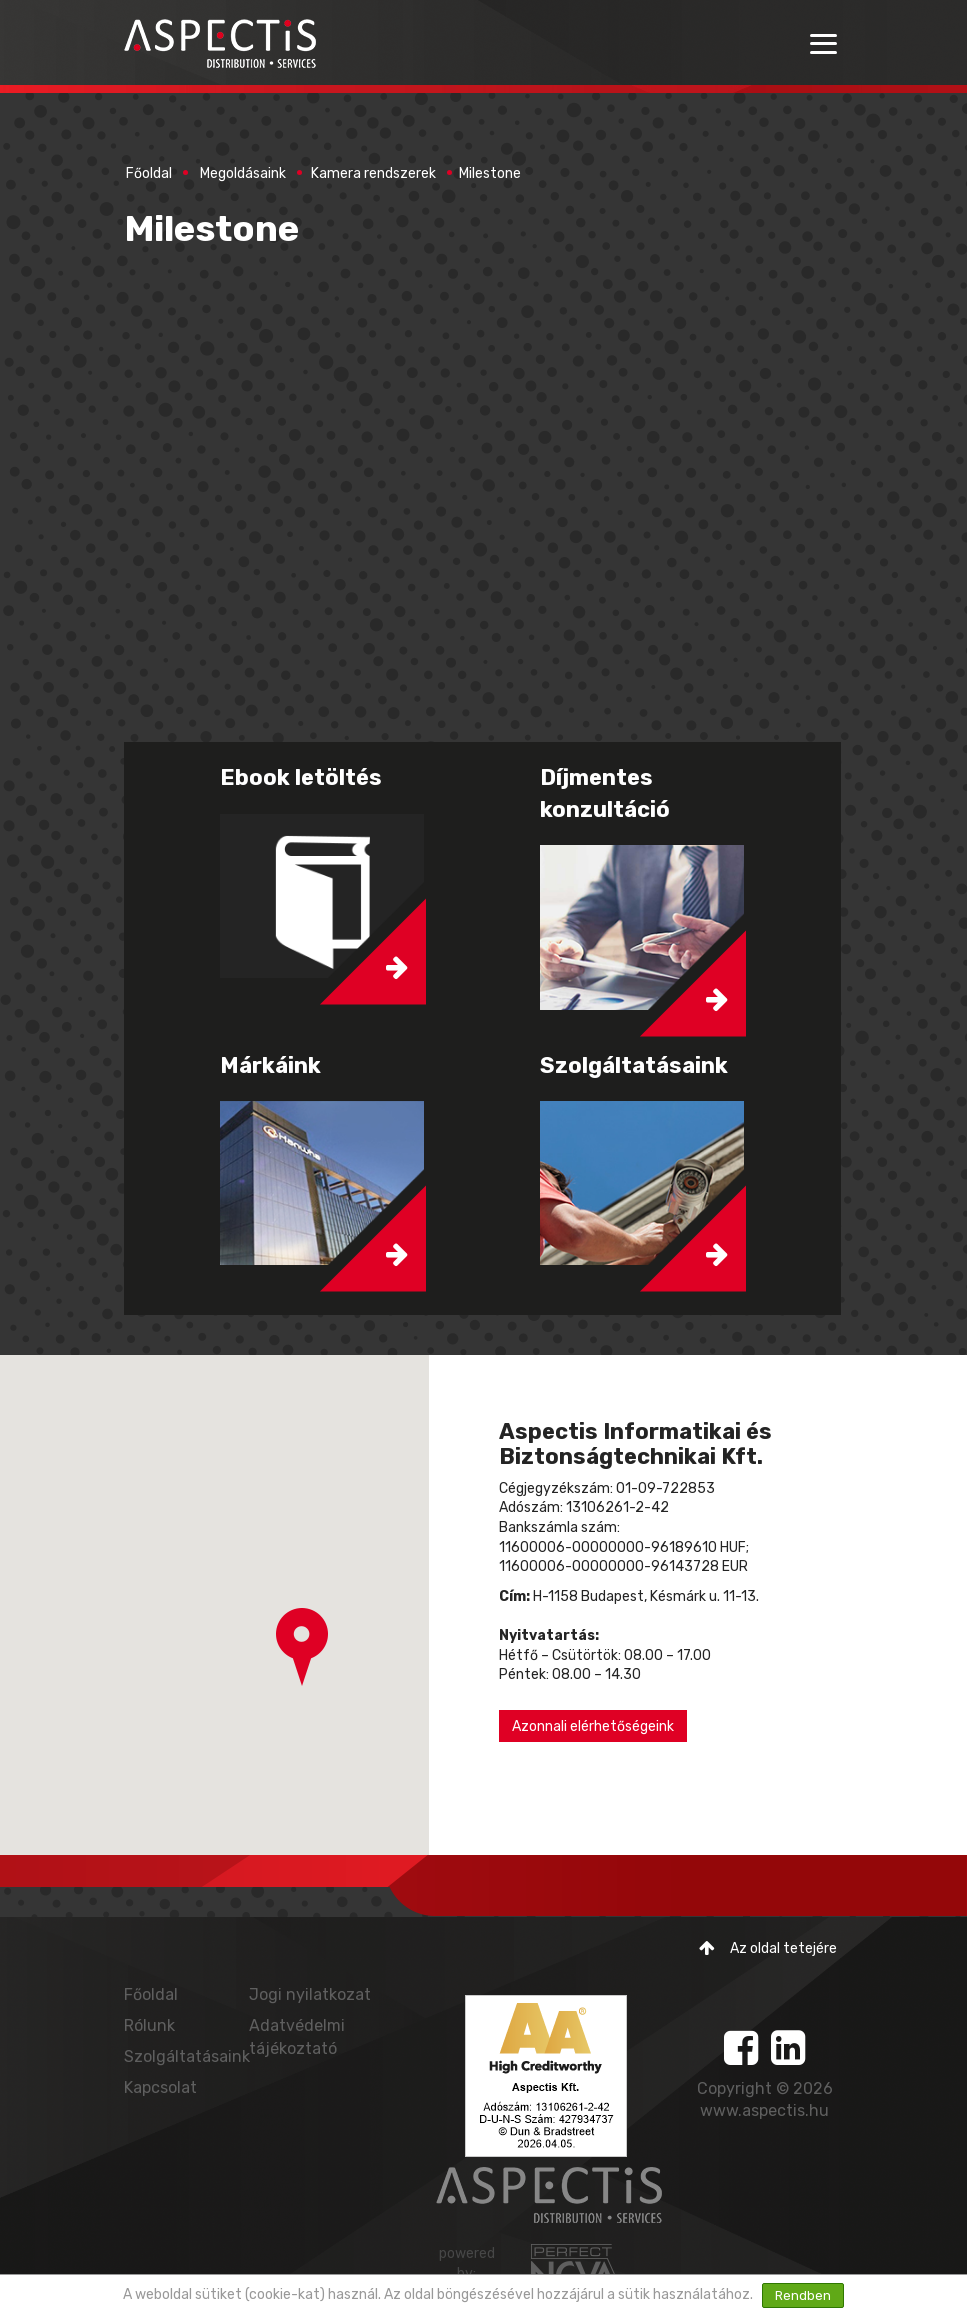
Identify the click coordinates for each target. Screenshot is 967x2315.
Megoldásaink (243, 173)
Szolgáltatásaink (187, 2056)
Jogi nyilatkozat (310, 1994)
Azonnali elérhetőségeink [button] (593, 1726)
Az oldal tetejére (768, 1948)
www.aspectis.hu (764, 2110)
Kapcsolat (160, 2087)
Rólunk (149, 2025)
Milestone (490, 173)
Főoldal (149, 173)
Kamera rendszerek (373, 173)
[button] (302, 1647)
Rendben (803, 2295)
